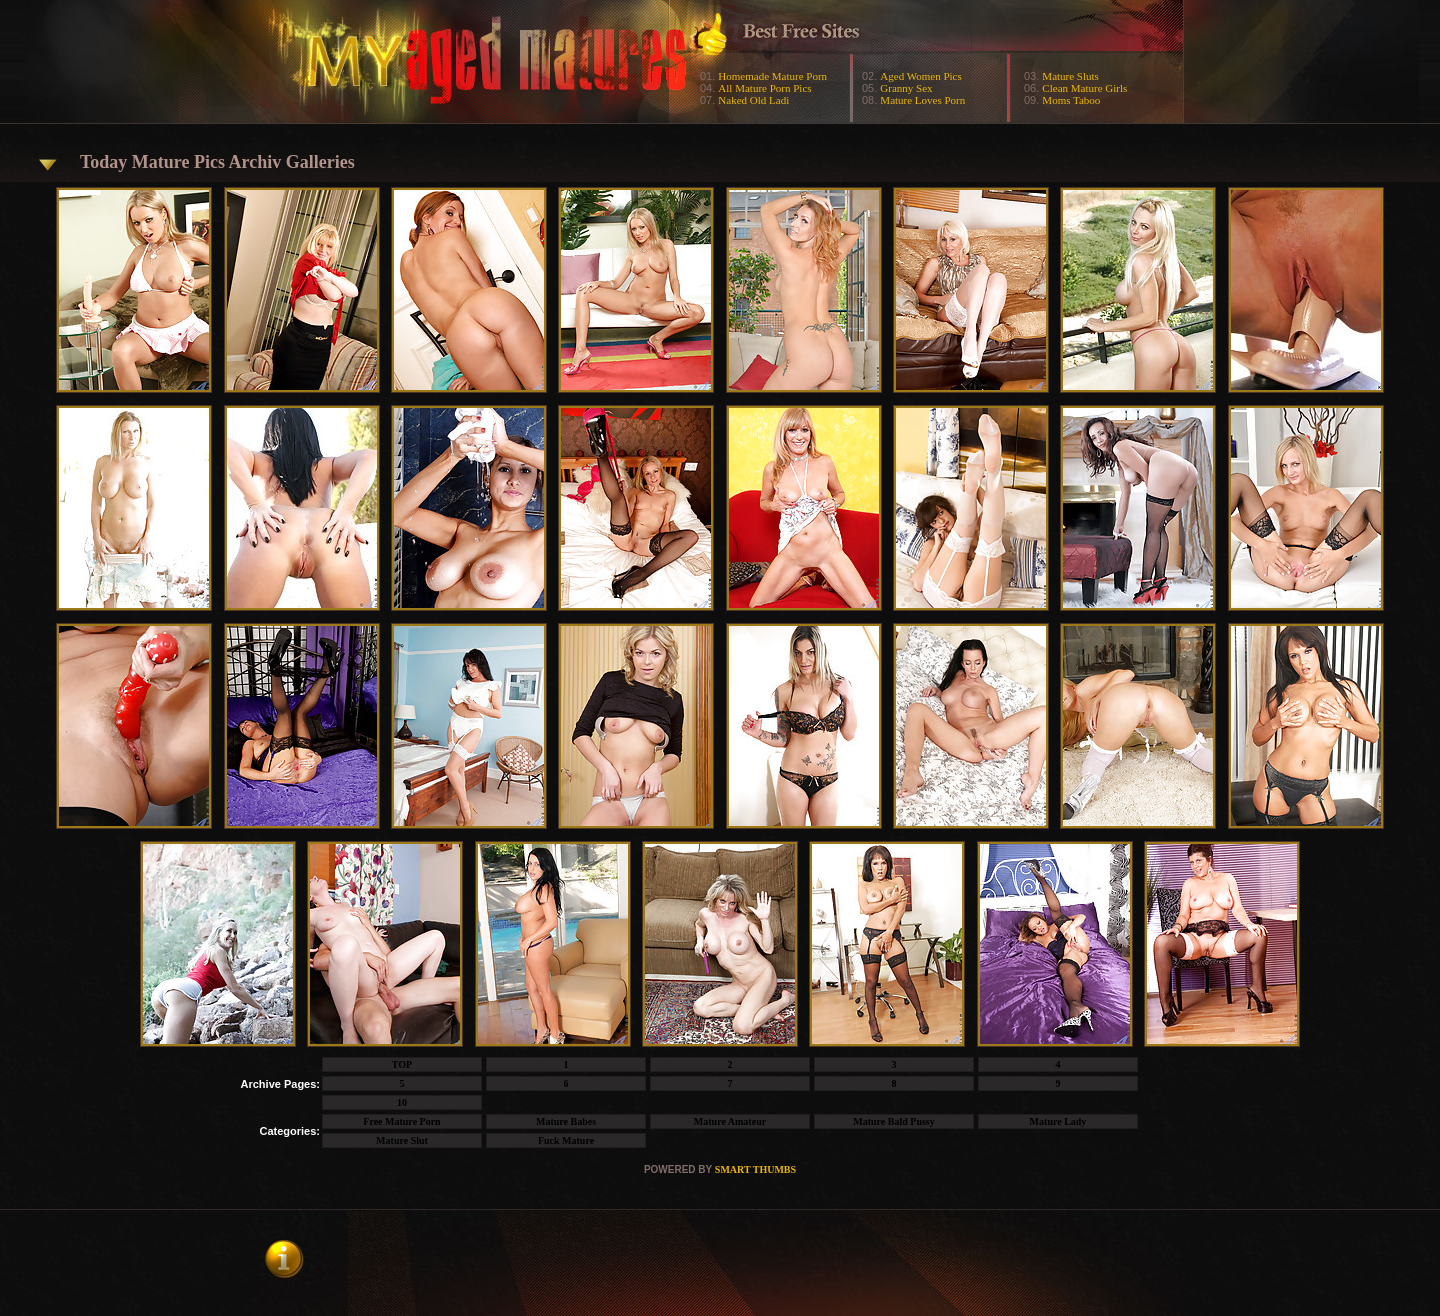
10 (402, 1102)
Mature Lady (1058, 1121)
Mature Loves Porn (922, 100)
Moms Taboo (1071, 100)
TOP (402, 1064)
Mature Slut (402, 1140)
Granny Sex (906, 88)
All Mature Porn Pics (764, 88)
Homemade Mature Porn (772, 76)
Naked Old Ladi (753, 100)
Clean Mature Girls (1084, 88)
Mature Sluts (1070, 76)
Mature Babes (566, 1121)
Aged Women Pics (920, 76)
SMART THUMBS (755, 1169)
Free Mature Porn (401, 1121)
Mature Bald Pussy (894, 1121)
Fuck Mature (566, 1140)
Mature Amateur (730, 1121)
